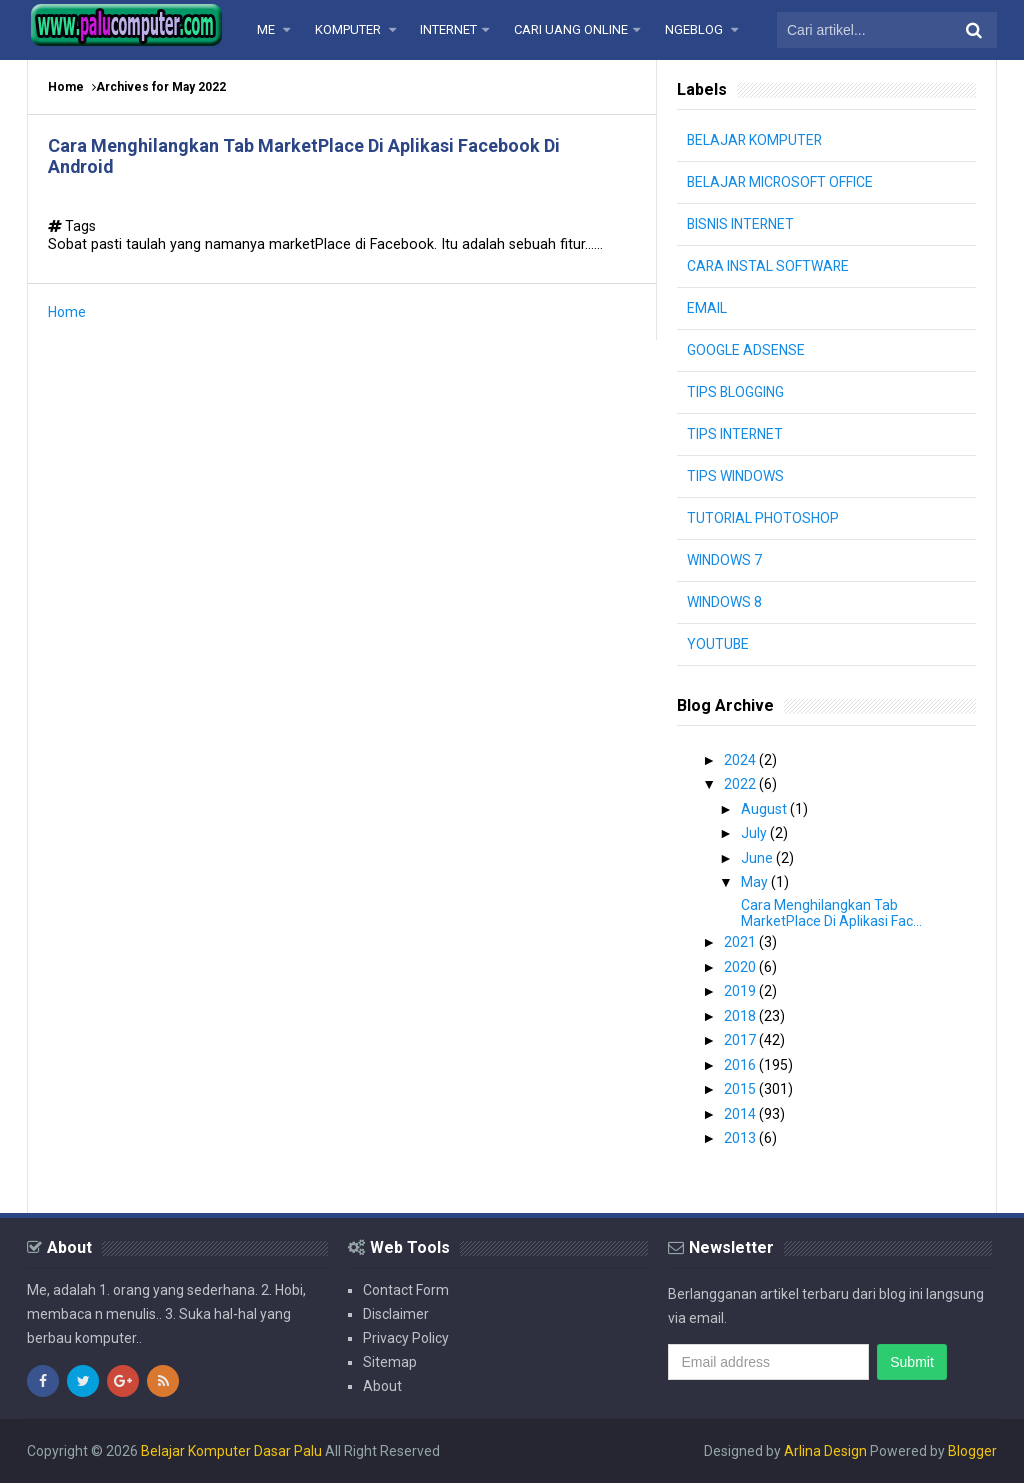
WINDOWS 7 (724, 560)
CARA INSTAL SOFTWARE (769, 266)
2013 (741, 1138)
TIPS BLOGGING (736, 392)
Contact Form (406, 1290)
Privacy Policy (406, 1338)
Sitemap (390, 1362)
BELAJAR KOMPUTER (756, 140)
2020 (741, 967)
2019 (741, 991)
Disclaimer (396, 1314)
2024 (741, 760)
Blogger (972, 1451)
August (765, 809)
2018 (741, 1016)
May (756, 882)
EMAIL (707, 308)
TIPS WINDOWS (735, 476)
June (758, 858)
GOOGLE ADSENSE (746, 350)
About (382, 1386)
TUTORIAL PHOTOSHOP (763, 518)
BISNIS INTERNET (741, 224)
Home (66, 87)
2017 (741, 1040)
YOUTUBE (718, 644)
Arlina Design (825, 1451)
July (755, 833)
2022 (741, 784)
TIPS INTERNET (735, 434)
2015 (741, 1089)
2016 (741, 1065)
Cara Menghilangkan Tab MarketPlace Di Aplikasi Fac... (831, 913)
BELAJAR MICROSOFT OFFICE (781, 182)
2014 (741, 1114)
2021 (741, 942)
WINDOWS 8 (724, 602)
